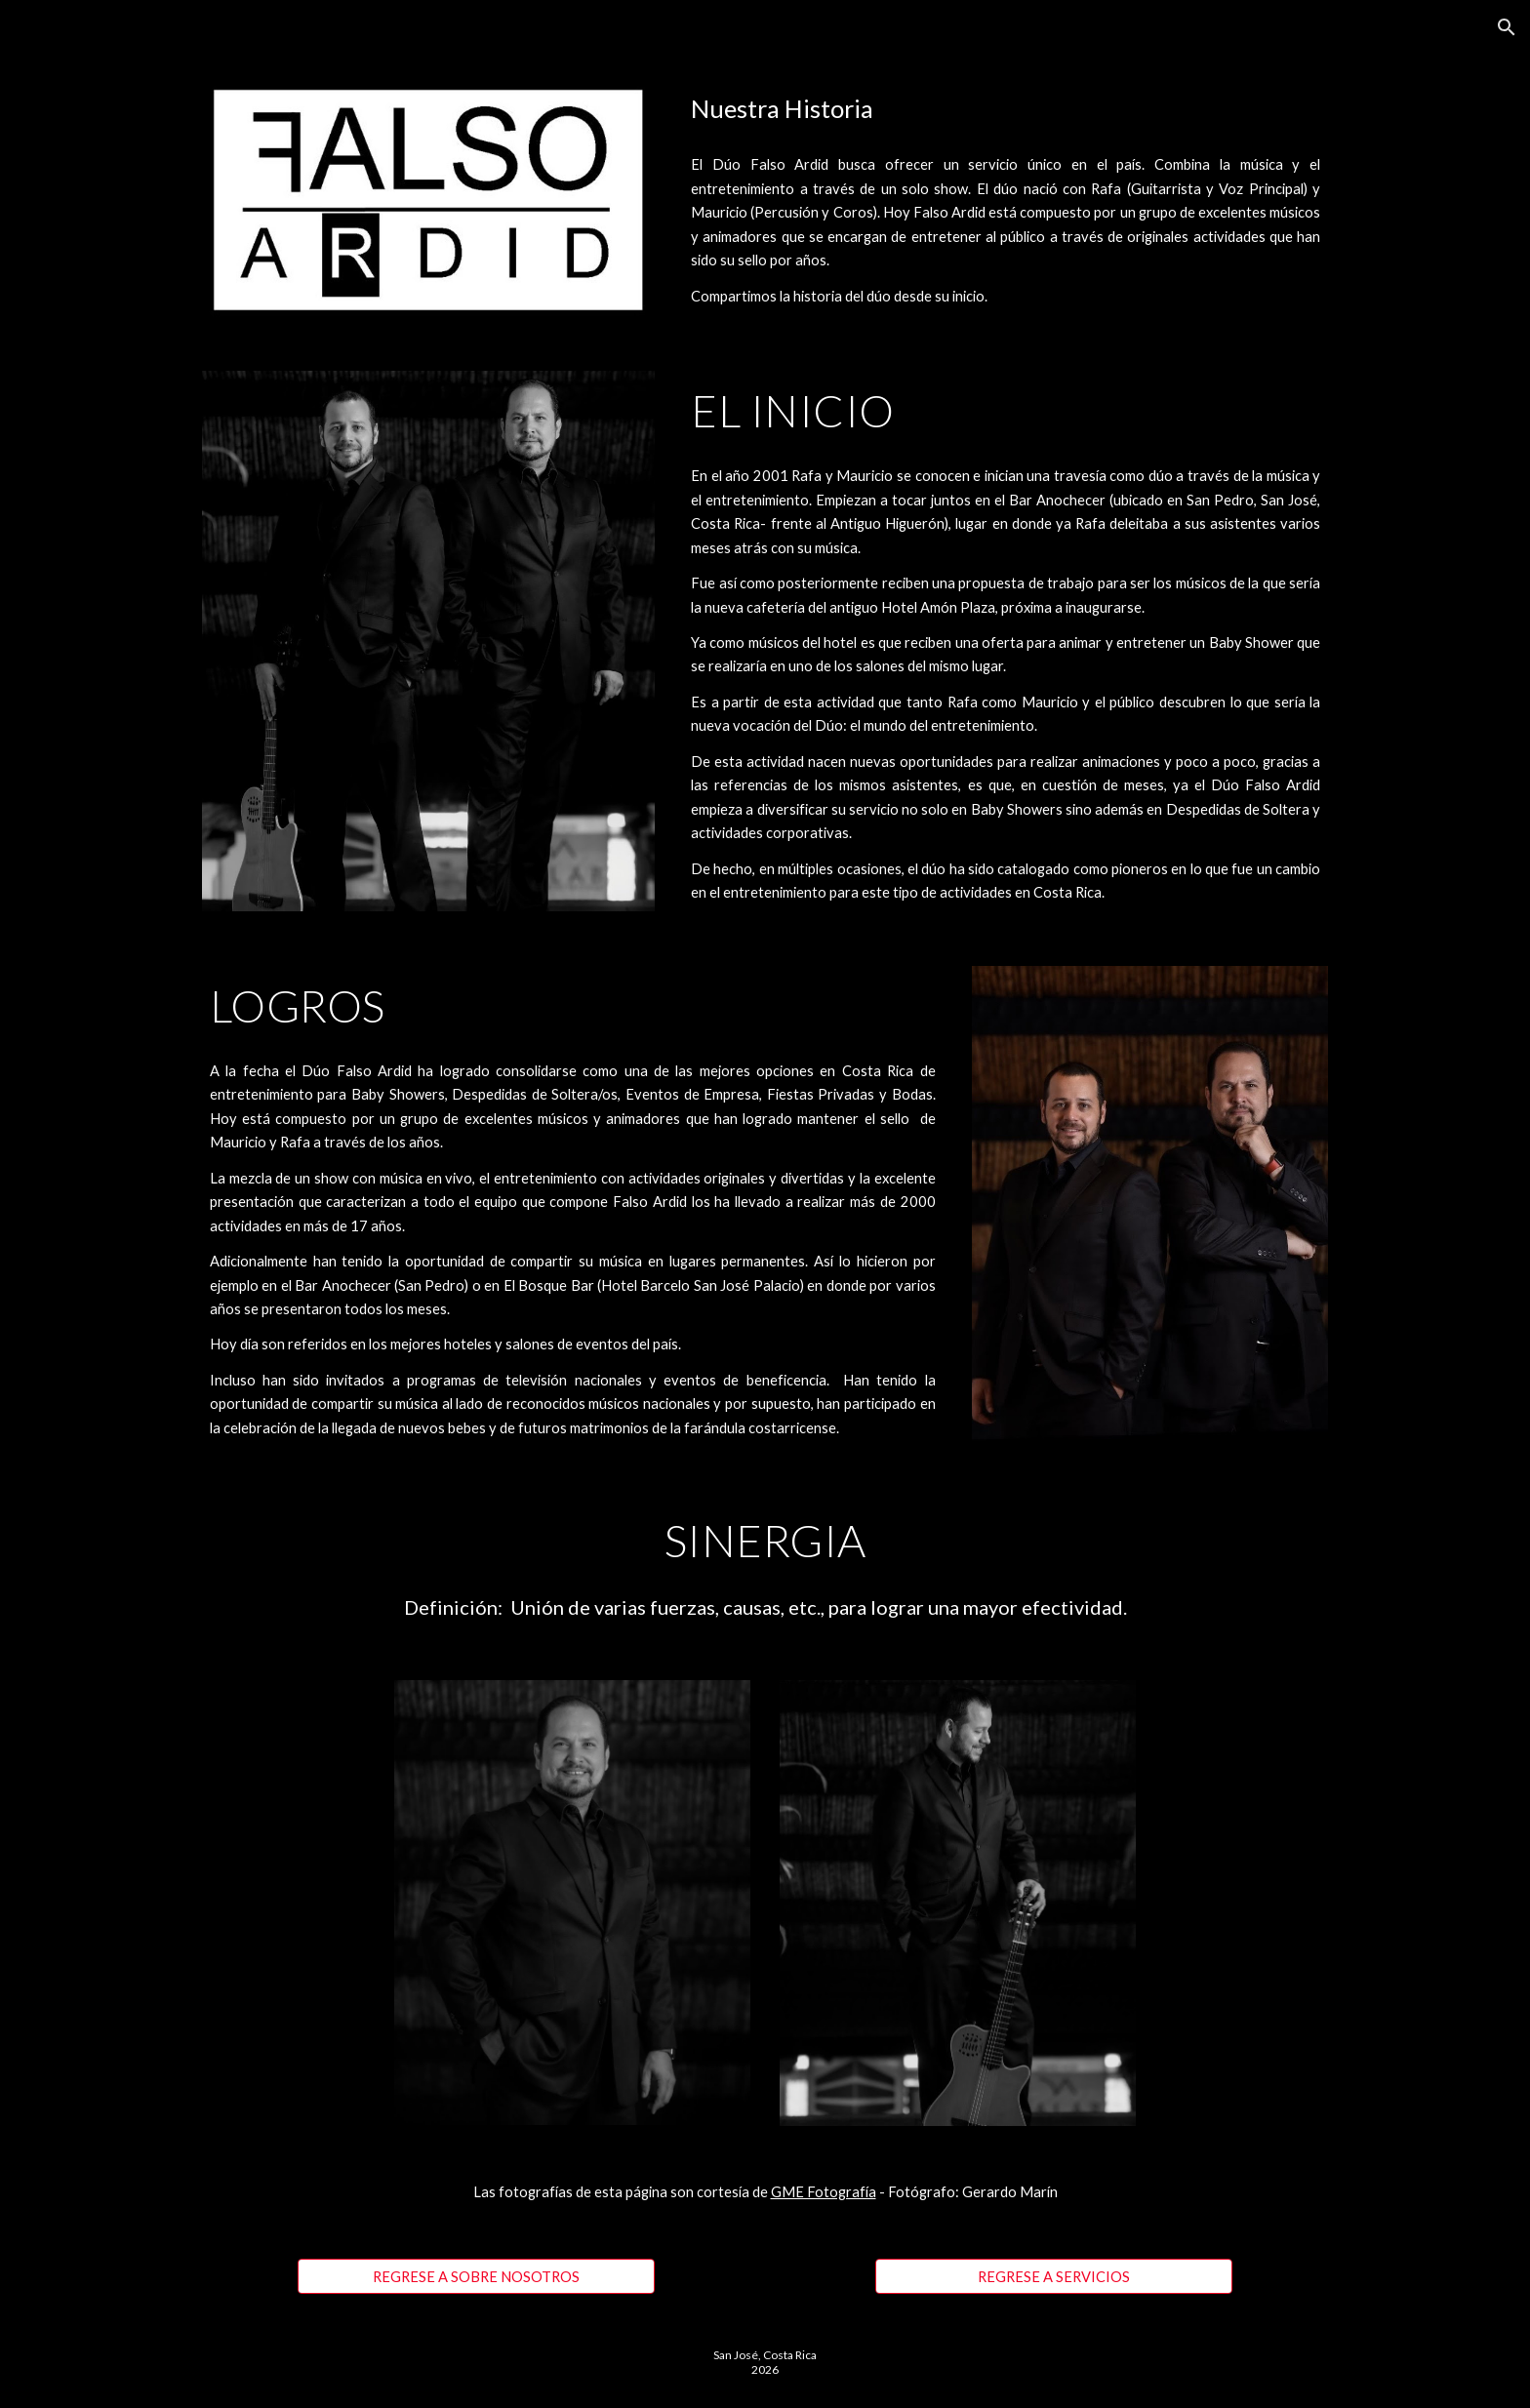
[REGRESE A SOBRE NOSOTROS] (476, 2276)
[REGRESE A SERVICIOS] (1053, 2276)
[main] (1005, 109)
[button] (1506, 27)
